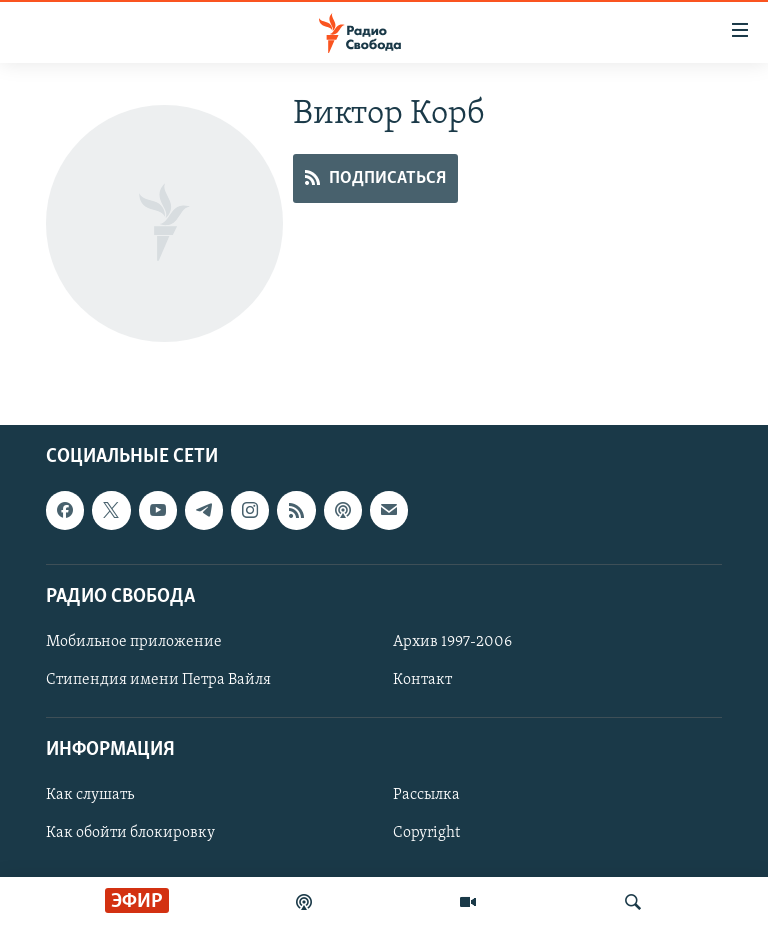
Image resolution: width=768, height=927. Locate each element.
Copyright (426, 833)
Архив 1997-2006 (452, 642)
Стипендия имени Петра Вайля (158, 680)
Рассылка (426, 795)
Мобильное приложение (134, 642)
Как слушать (90, 795)
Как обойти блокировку (130, 833)
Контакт (422, 680)
